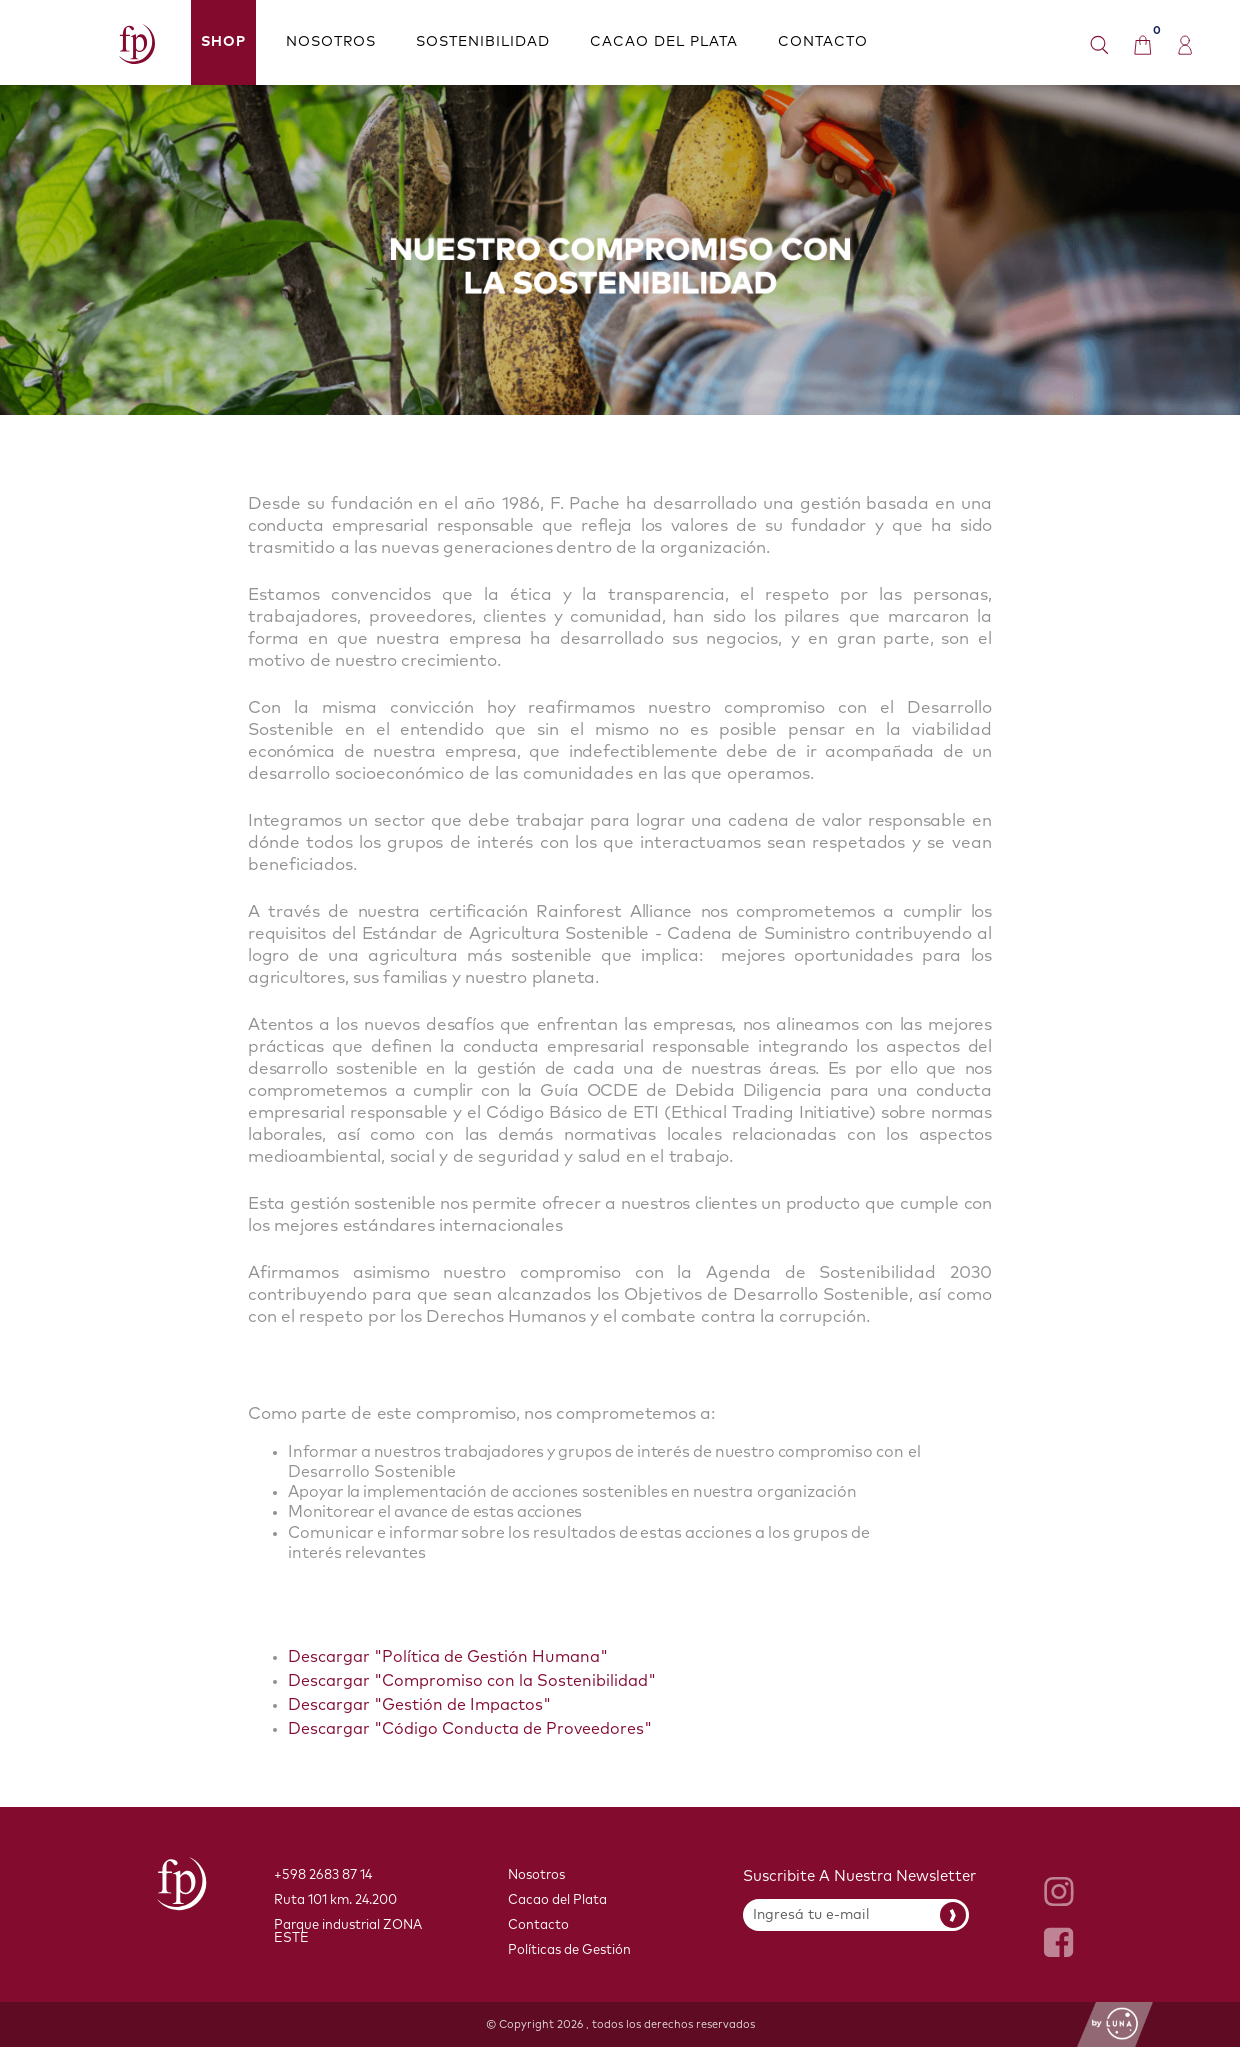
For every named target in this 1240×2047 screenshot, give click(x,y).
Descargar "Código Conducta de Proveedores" (470, 1729)
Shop (223, 42)
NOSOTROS (331, 42)
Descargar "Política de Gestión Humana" (448, 1657)
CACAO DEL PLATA (664, 42)
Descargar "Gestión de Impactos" (419, 1705)
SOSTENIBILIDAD (483, 42)
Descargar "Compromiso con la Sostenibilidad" (472, 1681)
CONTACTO (823, 42)
